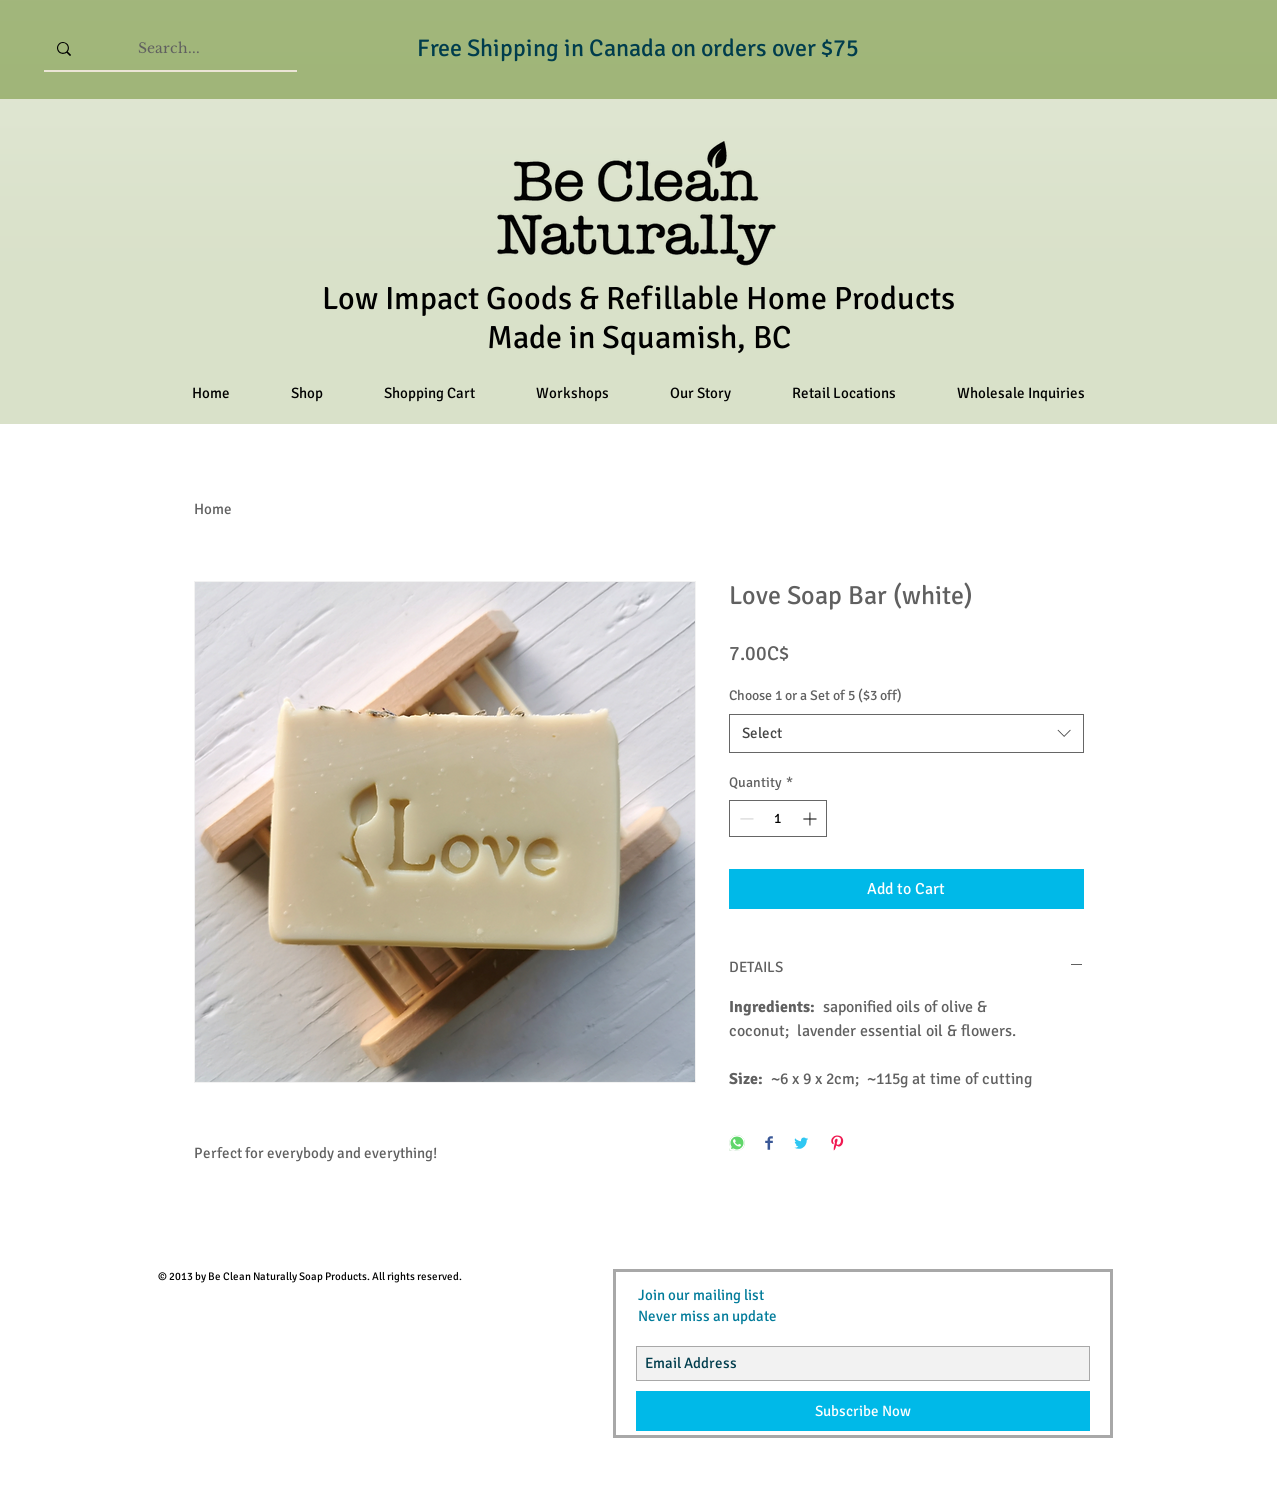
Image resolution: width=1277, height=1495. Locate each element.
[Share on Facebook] (769, 1144)
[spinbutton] (778, 818)
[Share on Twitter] (801, 1144)
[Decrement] (744, 818)
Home (213, 509)
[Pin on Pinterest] (837, 1144)
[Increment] (811, 818)
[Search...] (169, 48)
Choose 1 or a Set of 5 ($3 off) (815, 695)
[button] (307, 393)
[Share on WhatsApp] (737, 1144)
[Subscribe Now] (863, 1411)
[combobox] (906, 733)
